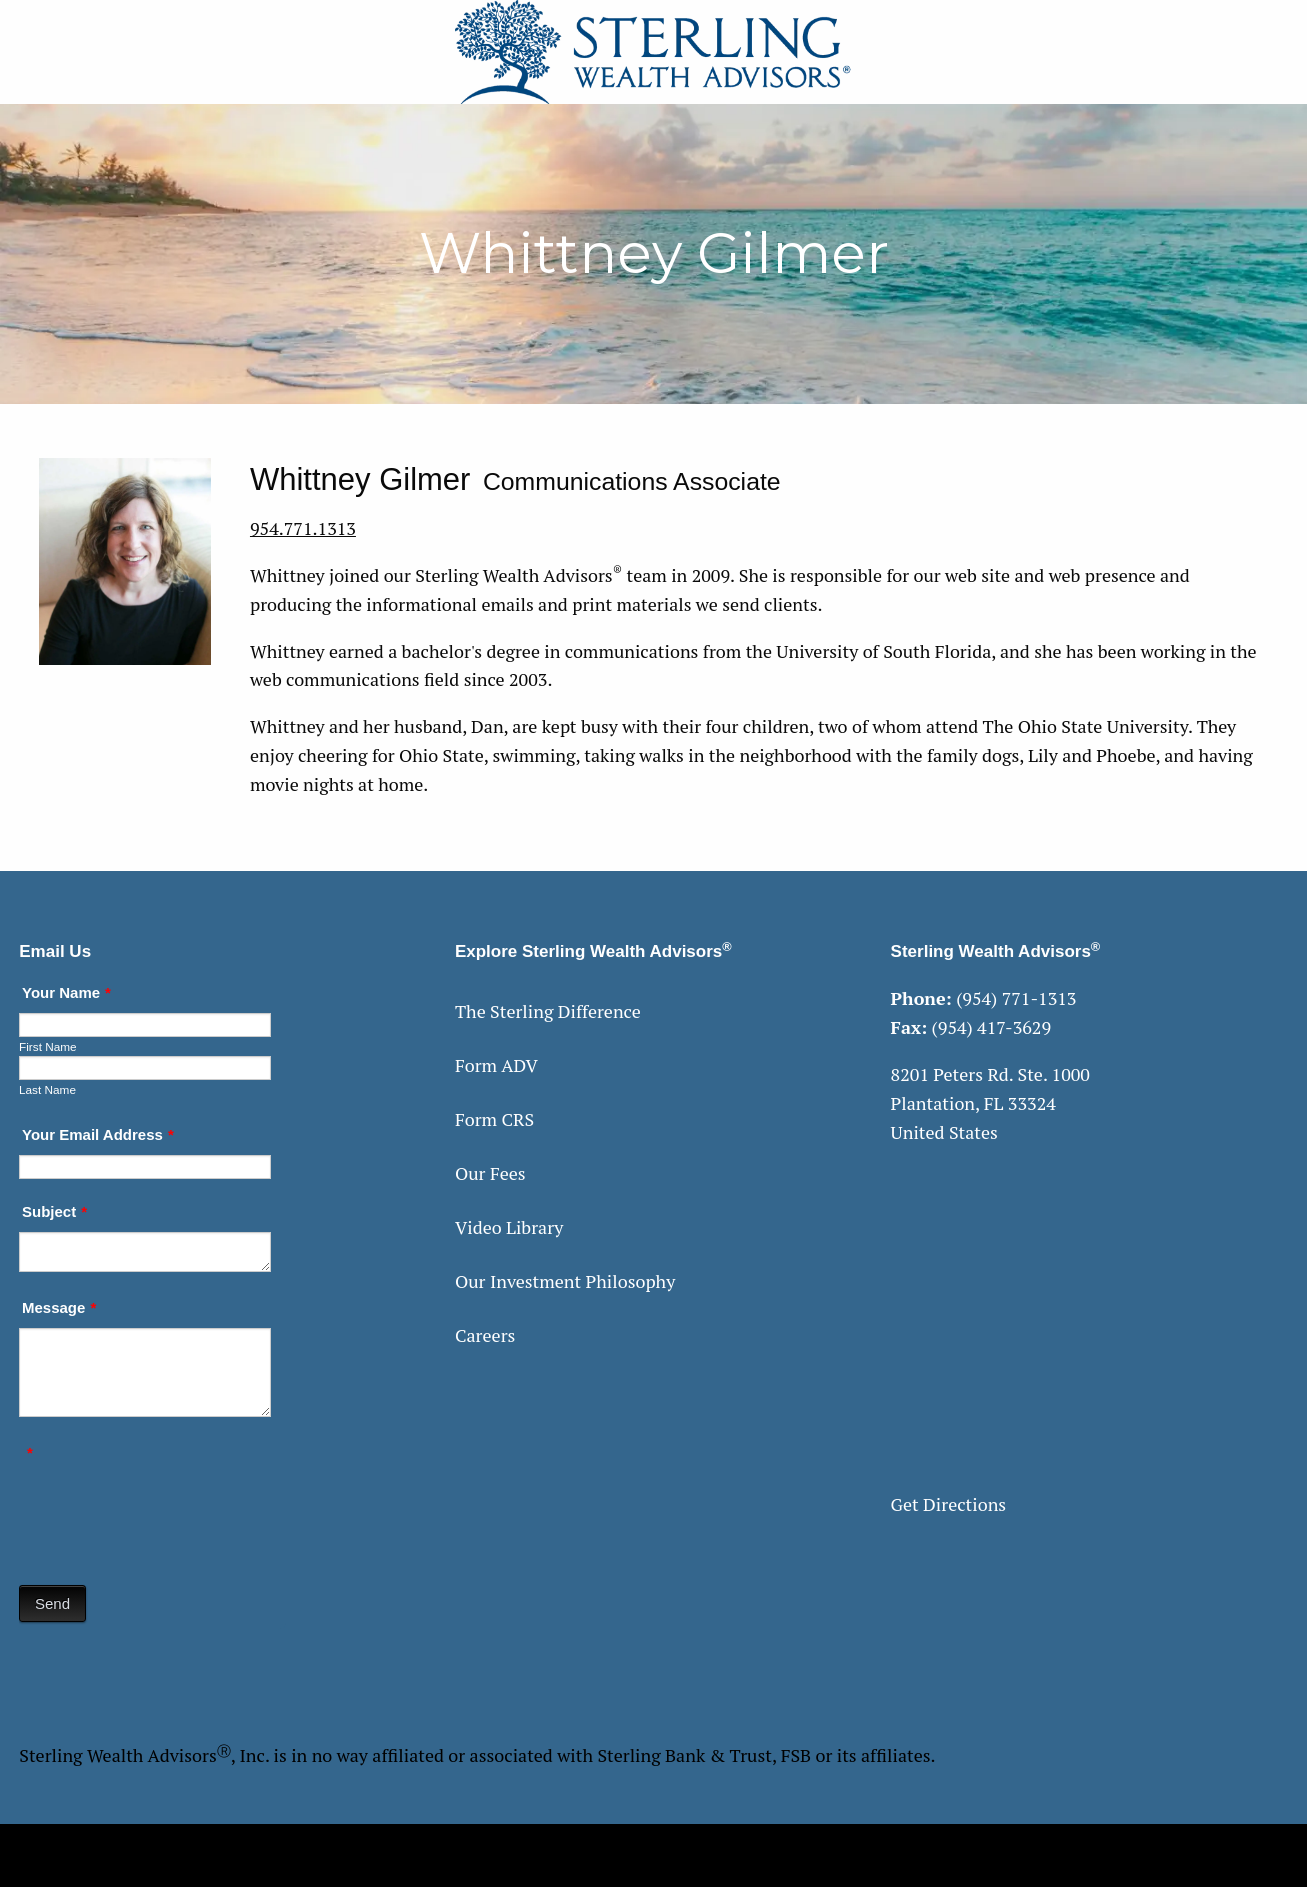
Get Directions (949, 1504)
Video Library (509, 1227)
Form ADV (496, 1065)
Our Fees (490, 1173)
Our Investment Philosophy (565, 1281)
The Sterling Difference (548, 1011)
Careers (485, 1335)
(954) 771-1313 (1016, 998)
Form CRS (494, 1119)
